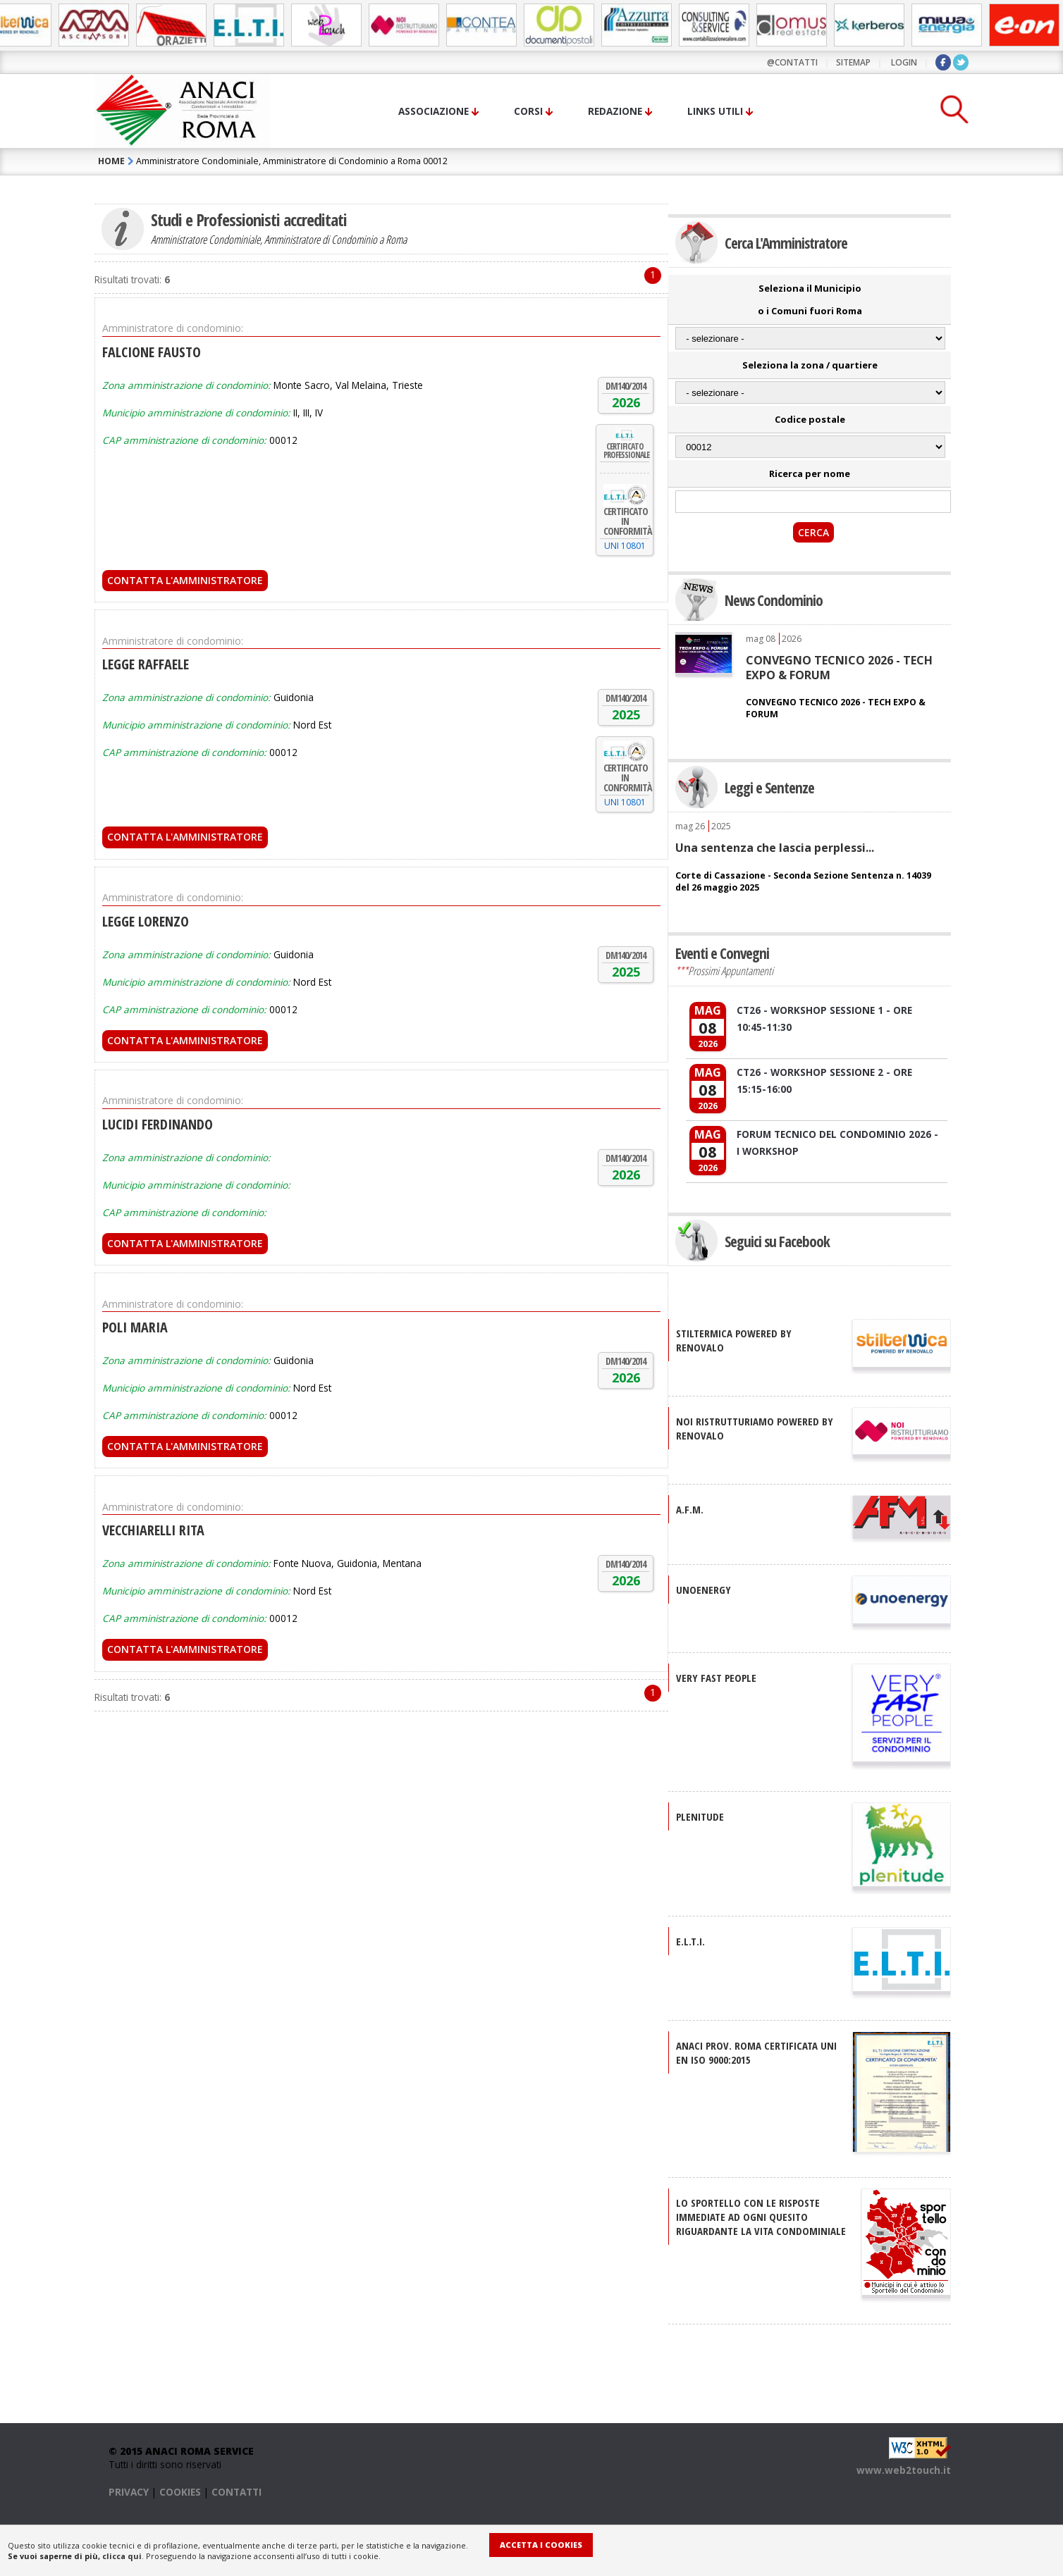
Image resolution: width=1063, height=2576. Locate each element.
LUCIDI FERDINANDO (157, 1124)
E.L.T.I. (690, 1941)
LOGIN (904, 62)
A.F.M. (689, 1509)
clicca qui (122, 2556)
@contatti (792, 62)
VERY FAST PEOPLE (716, 1678)
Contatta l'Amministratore (185, 580)
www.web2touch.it (903, 2470)
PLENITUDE (700, 1816)
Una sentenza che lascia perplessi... (774, 847)
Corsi (528, 111)
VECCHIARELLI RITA (153, 1530)
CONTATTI (236, 2491)
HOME (111, 161)
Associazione (433, 111)
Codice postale (810, 419)
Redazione (615, 111)
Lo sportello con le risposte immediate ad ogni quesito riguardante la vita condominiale (761, 2217)
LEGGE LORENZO (145, 921)
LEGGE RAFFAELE (145, 664)
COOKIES (180, 2491)
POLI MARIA (135, 1327)
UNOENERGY (703, 1590)
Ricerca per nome (809, 473)
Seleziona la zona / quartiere (810, 365)
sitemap (853, 62)
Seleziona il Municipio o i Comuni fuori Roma (810, 299)
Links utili (715, 111)
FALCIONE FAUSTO (151, 351)
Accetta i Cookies (541, 2544)
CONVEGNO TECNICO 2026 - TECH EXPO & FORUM (839, 667)
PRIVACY (129, 2491)
